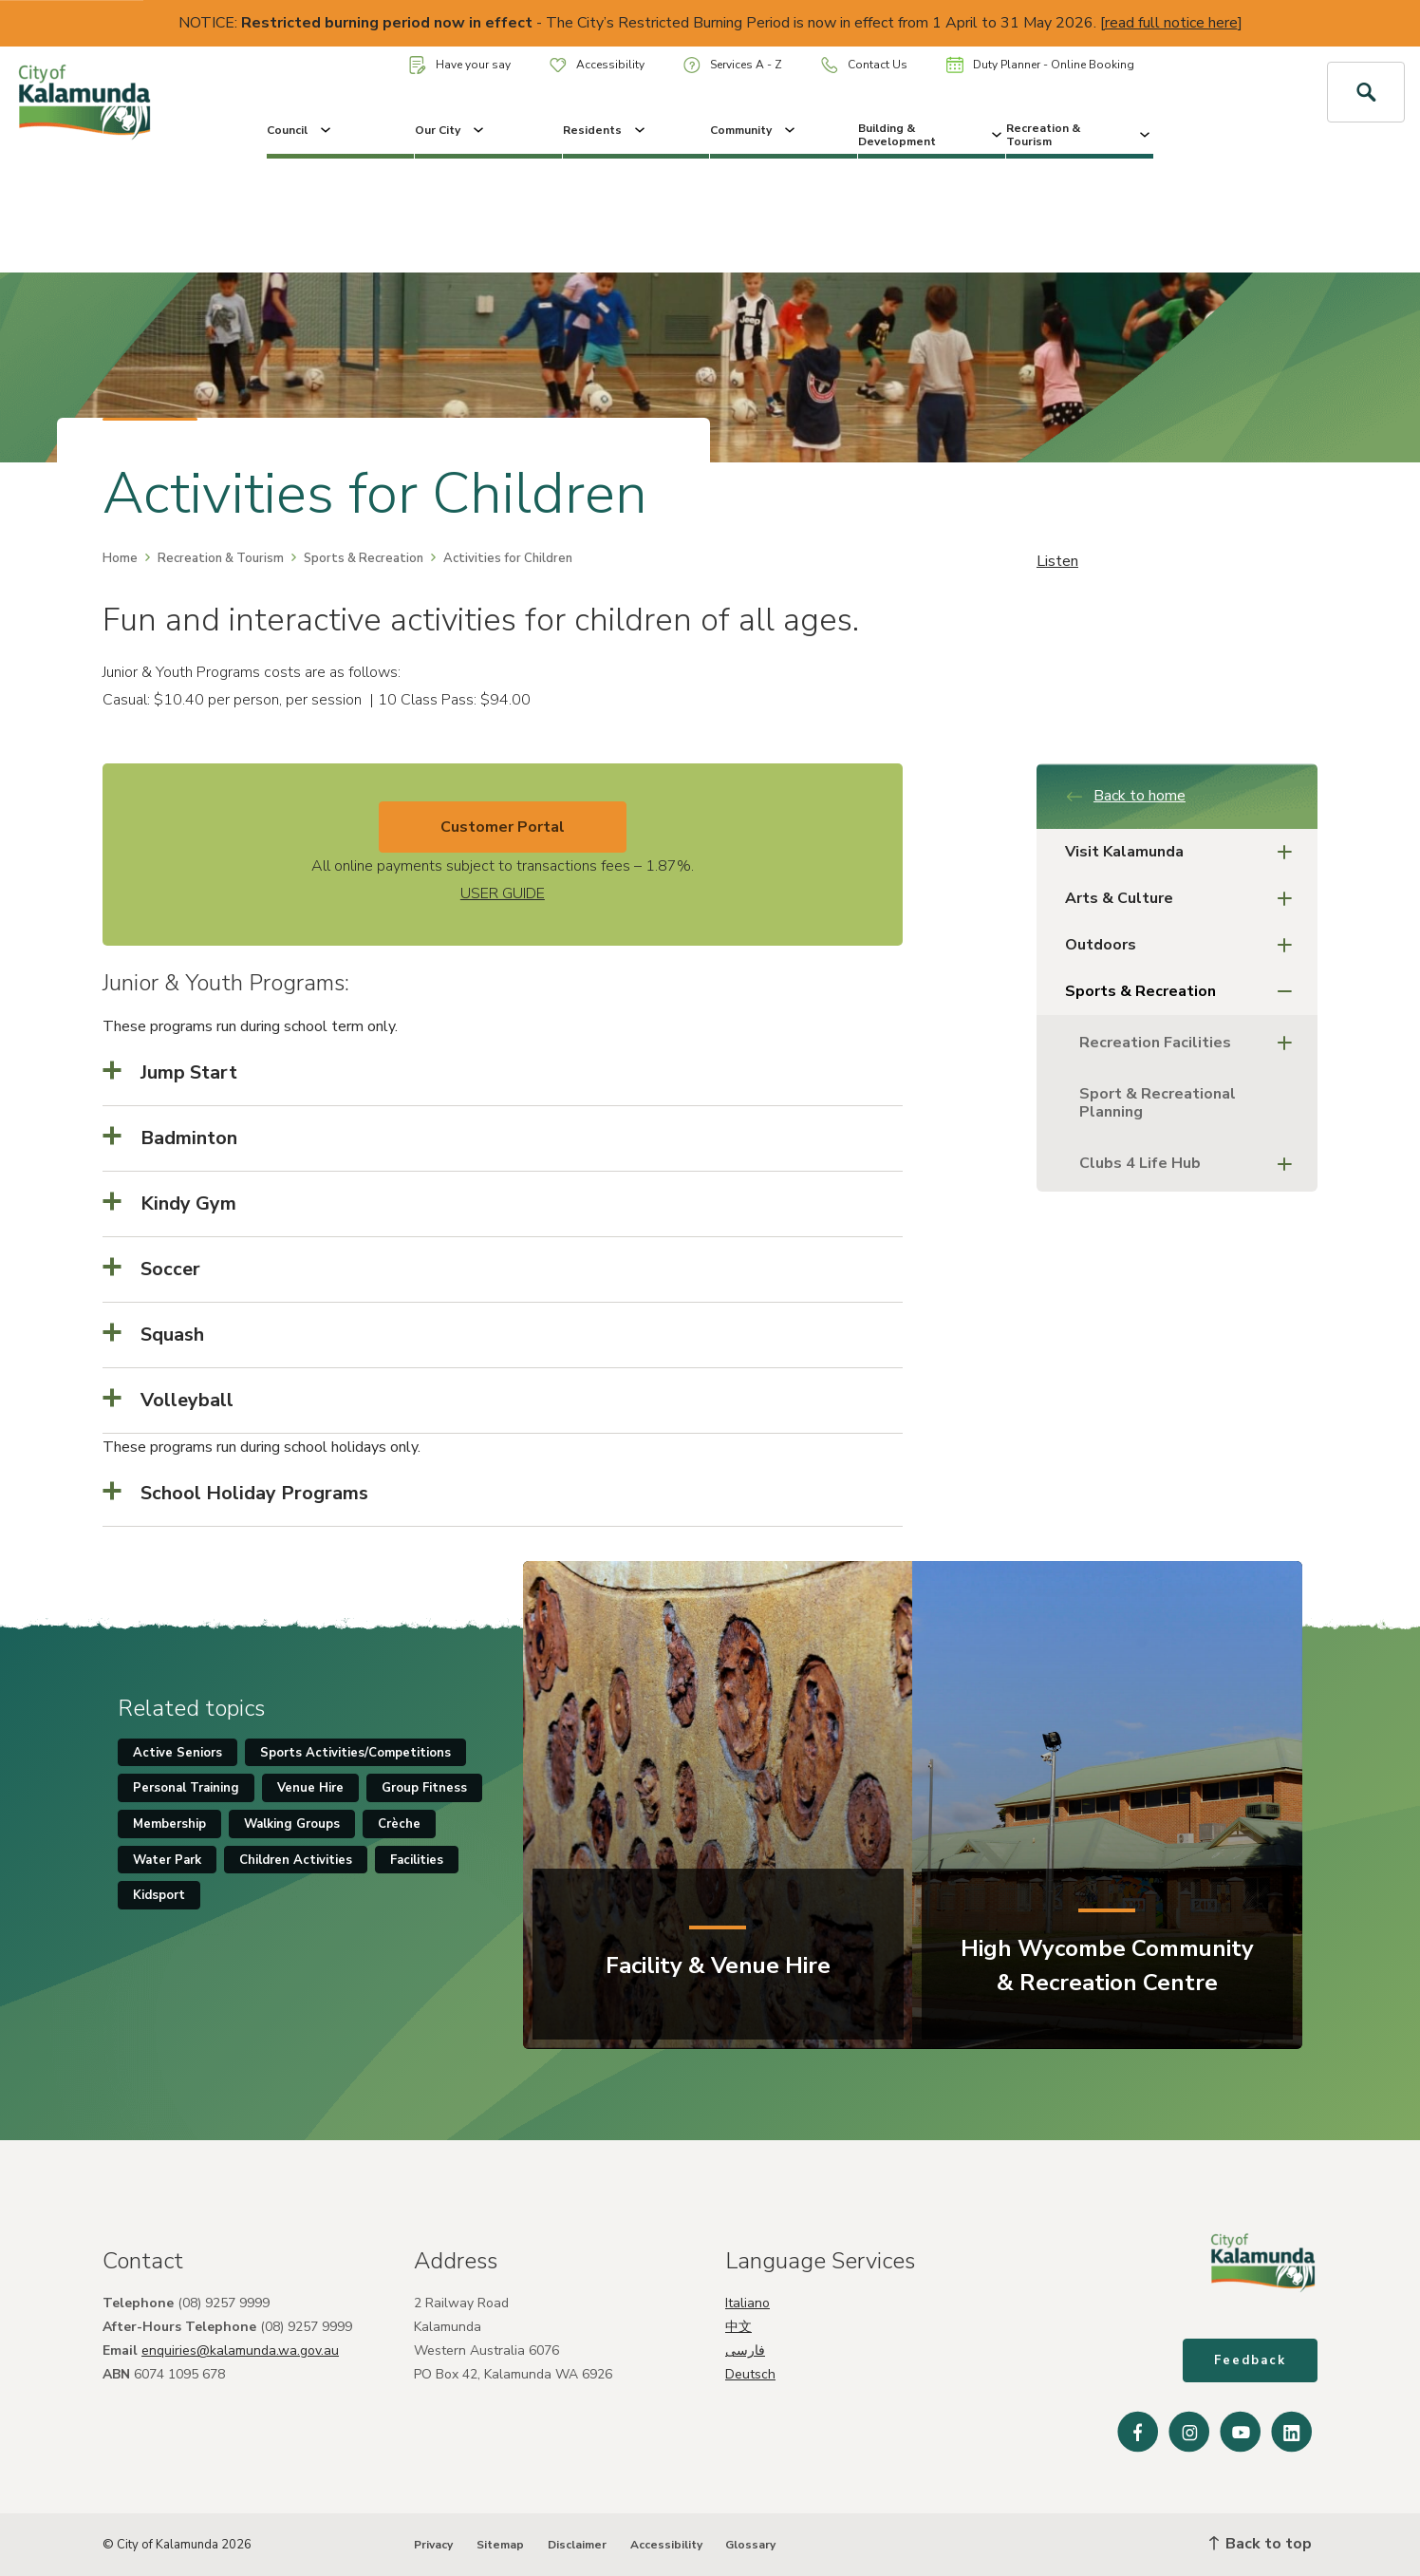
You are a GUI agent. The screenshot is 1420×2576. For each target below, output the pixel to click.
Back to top (1260, 2543)
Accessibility (597, 64)
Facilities (416, 1860)
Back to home (1125, 795)
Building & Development (931, 135)
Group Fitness (424, 1787)
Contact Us (864, 65)
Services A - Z (732, 65)
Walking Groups (292, 1824)
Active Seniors (177, 1752)
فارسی (745, 2350)
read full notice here (1171, 22)
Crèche (399, 1824)
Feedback (1250, 2360)
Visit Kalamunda (1184, 852)
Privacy (433, 2544)
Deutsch (750, 2374)
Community (754, 130)
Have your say (460, 65)
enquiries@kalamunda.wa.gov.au (240, 2350)
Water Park (167, 1860)
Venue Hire (310, 1787)
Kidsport (159, 1895)
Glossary (750, 2544)
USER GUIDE (502, 893)
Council (300, 130)
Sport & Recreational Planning (1157, 1102)
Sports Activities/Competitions (355, 1752)
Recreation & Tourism (1079, 135)
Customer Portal (502, 827)
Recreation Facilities (1191, 1043)
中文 (738, 2327)
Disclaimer (577, 2544)
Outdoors (1184, 945)
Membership (169, 1824)
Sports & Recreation (363, 558)
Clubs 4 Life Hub (1191, 1163)
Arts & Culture (1184, 898)
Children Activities (295, 1860)
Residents (605, 130)
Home (120, 558)
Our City (451, 130)
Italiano (747, 2303)
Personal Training (186, 1787)
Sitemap (500, 2544)
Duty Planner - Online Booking (1040, 64)
